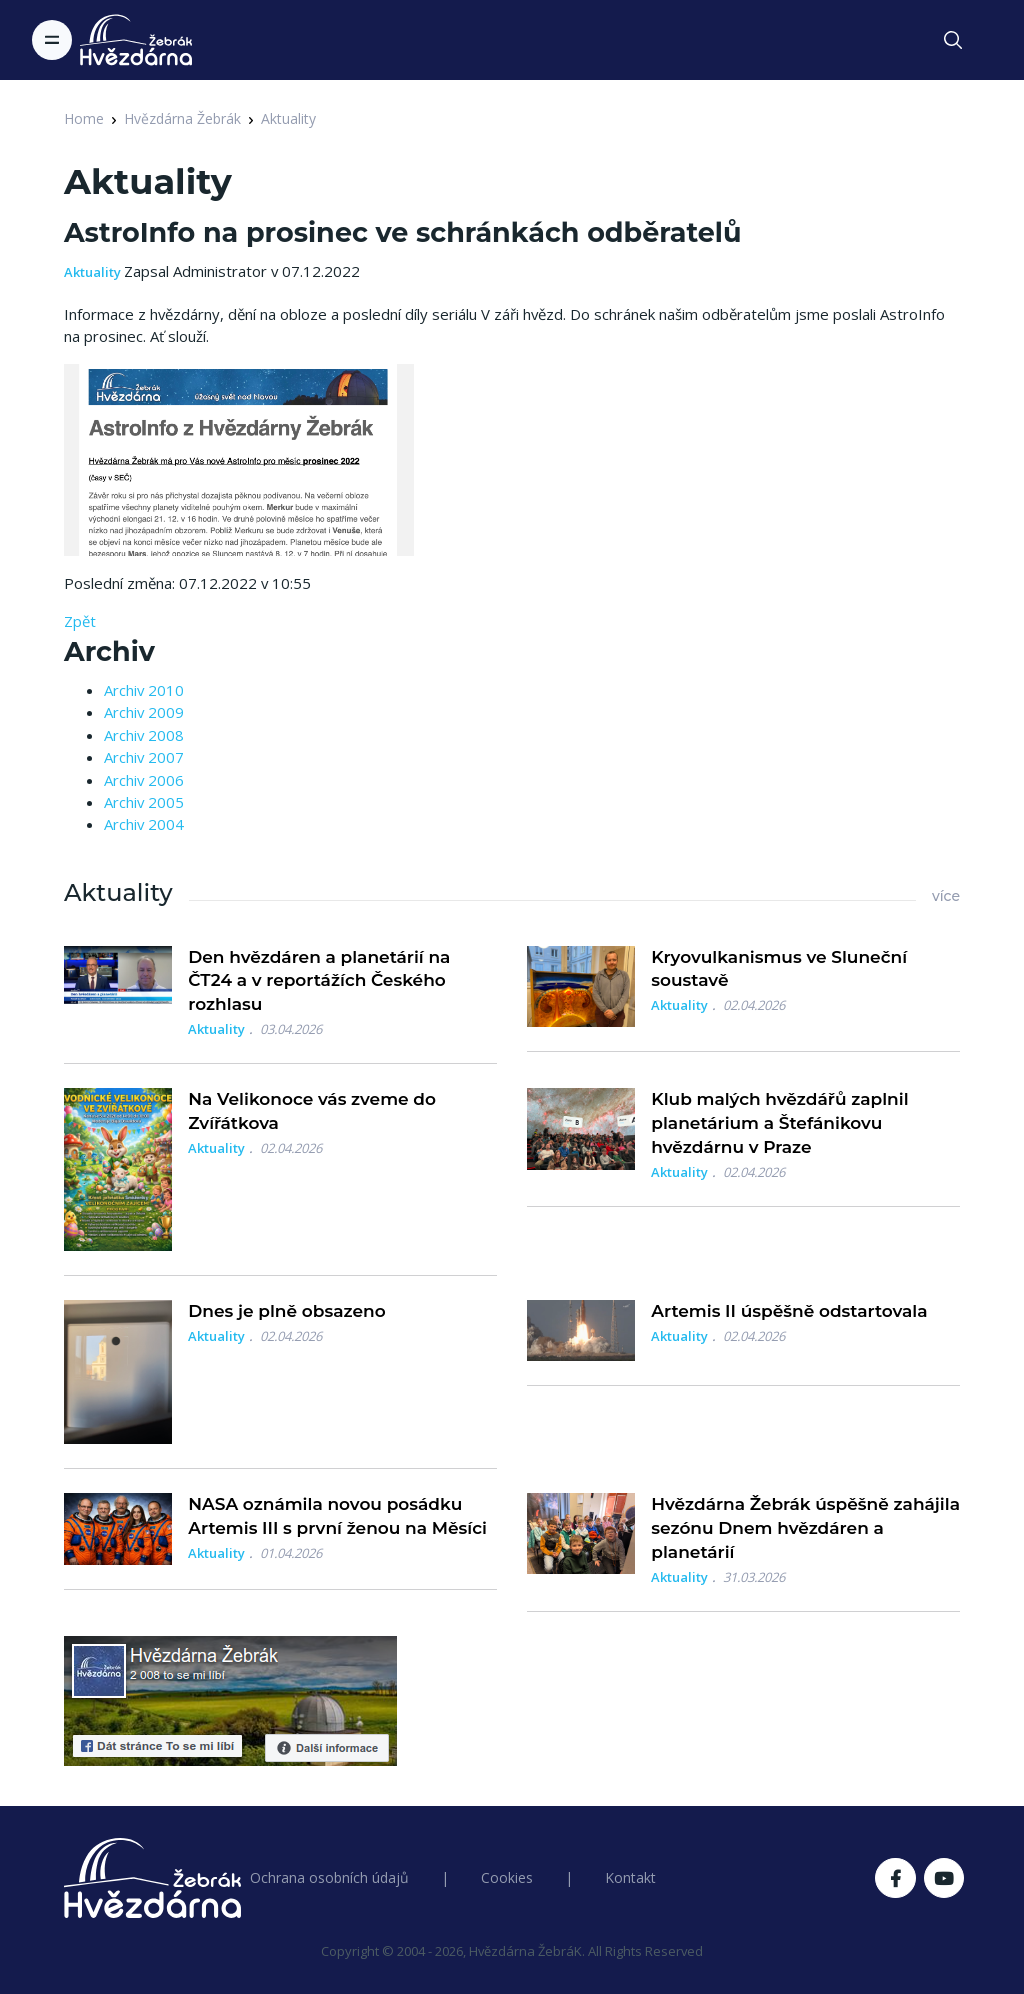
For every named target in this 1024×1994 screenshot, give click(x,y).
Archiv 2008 (144, 735)
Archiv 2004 (144, 824)
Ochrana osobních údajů (329, 1877)
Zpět (80, 621)
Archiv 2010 (144, 690)
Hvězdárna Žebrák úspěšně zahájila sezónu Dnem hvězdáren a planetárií (805, 1528)
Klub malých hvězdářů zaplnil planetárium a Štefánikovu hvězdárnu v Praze (779, 1123)
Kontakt (630, 1877)
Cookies (507, 1877)
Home (84, 118)
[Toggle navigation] (52, 40)
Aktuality (288, 118)
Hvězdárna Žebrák (182, 118)
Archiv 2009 (144, 712)
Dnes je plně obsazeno (286, 1311)
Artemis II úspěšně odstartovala (789, 1311)
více (946, 896)
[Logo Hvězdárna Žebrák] (136, 40)
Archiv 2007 (144, 757)
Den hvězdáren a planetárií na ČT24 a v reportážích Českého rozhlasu (319, 981)
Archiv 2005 (144, 802)
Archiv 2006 (144, 780)
